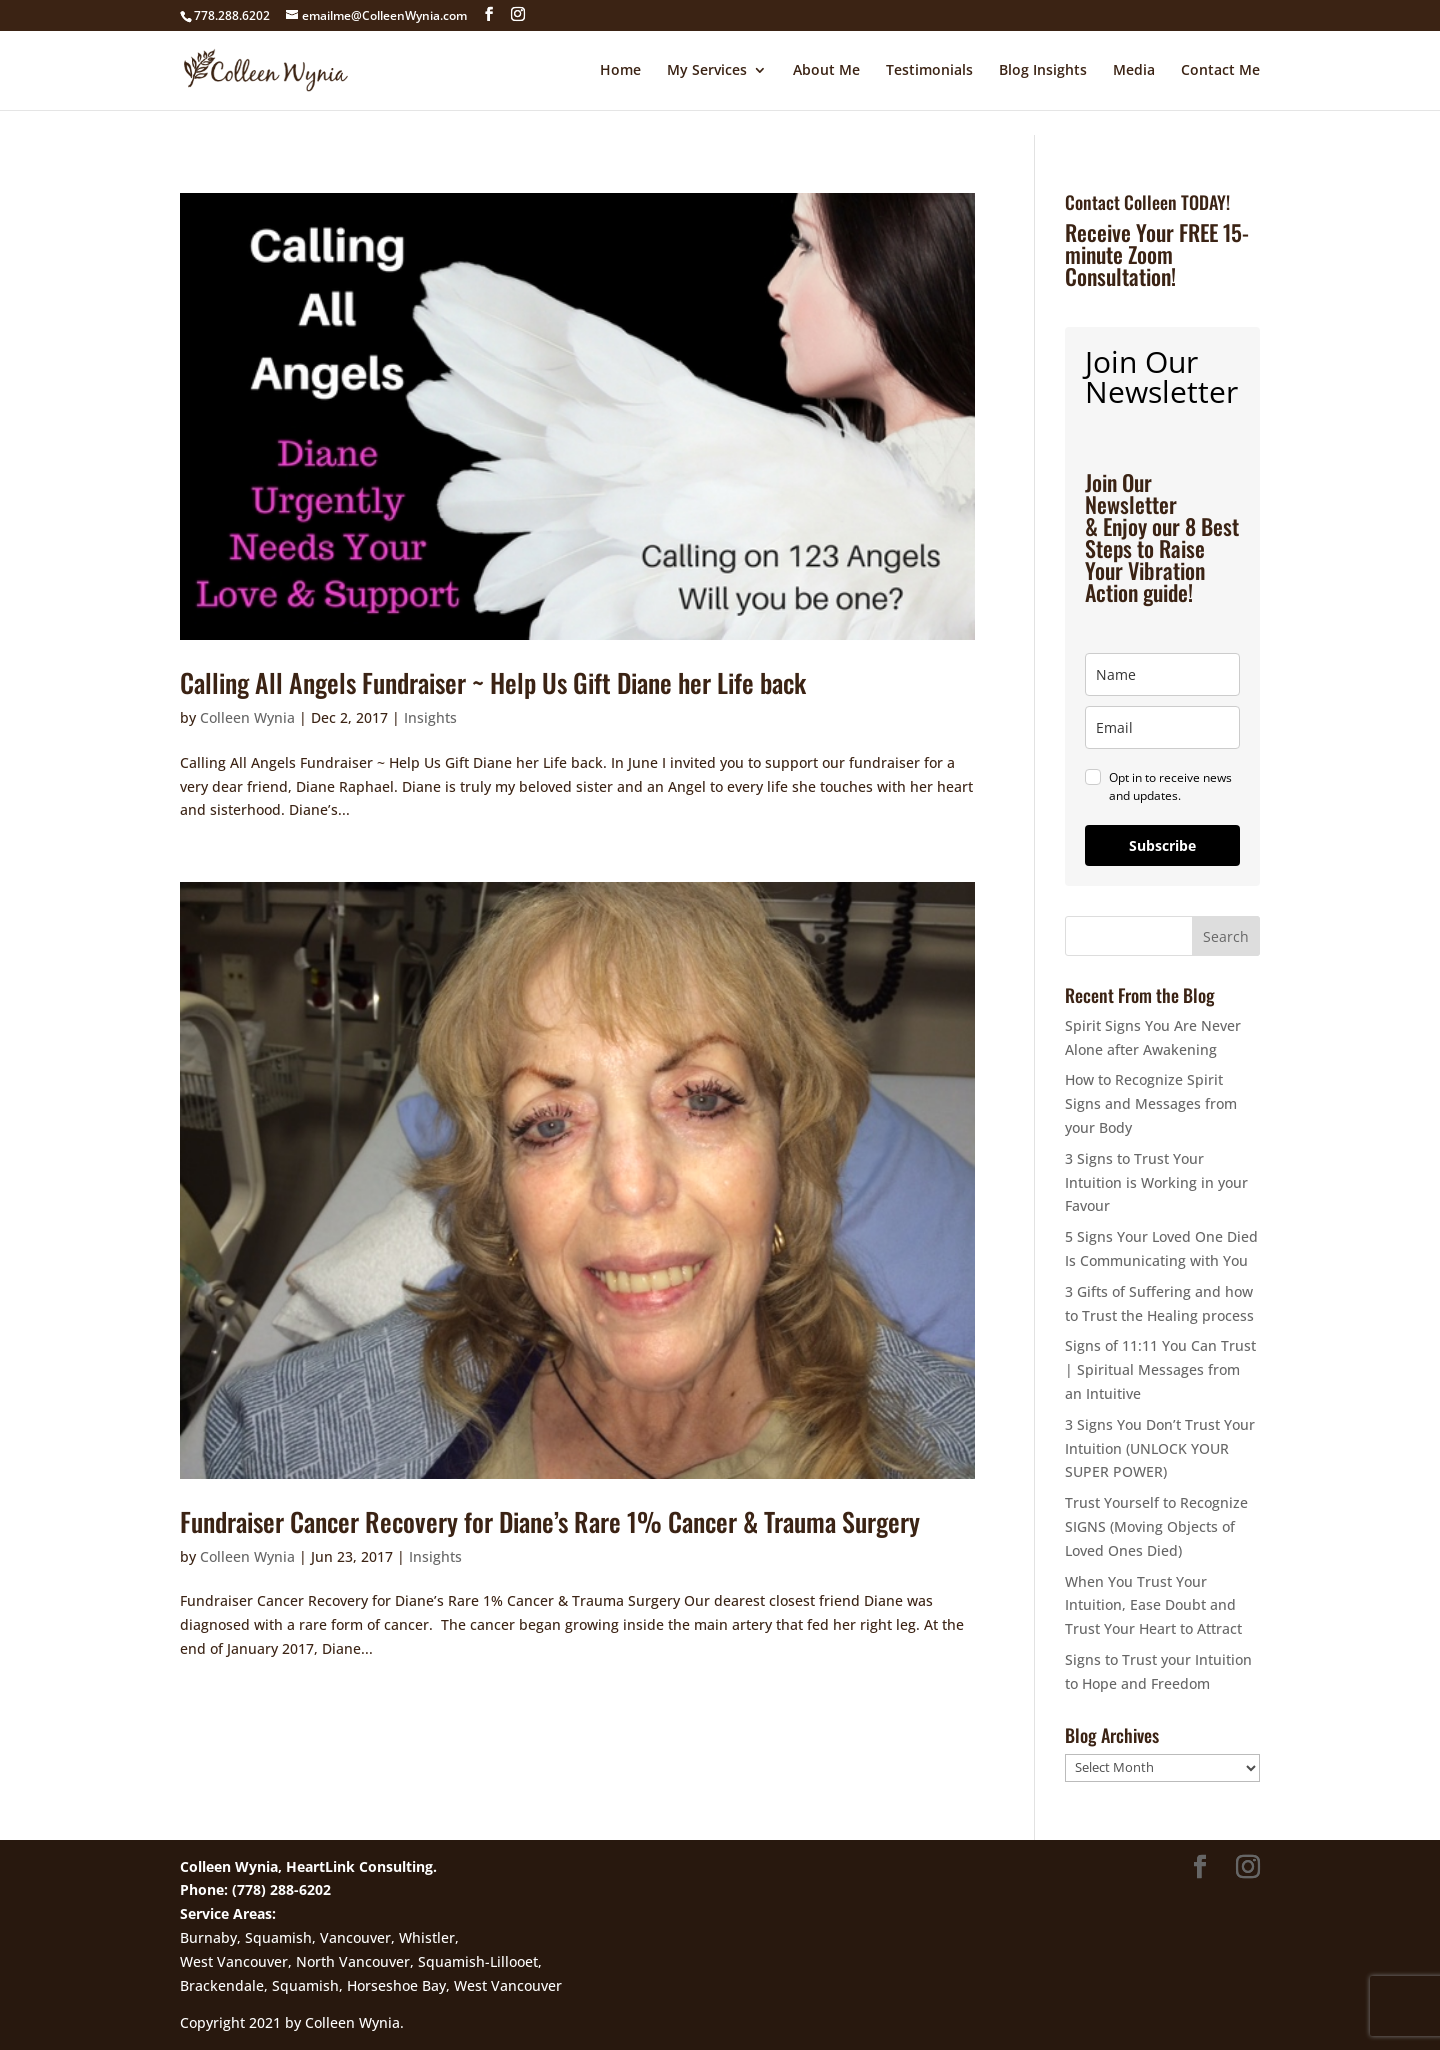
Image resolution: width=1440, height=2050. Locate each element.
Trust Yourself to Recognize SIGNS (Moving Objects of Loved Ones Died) (1156, 1526)
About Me (826, 71)
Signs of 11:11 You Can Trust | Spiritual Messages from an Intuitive (1160, 1369)
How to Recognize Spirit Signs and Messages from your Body (1151, 1103)
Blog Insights (1043, 71)
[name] (1162, 674)
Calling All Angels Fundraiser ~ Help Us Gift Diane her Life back (493, 682)
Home (620, 71)
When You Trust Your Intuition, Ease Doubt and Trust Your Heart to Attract (1153, 1605)
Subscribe (1162, 845)
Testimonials (929, 71)
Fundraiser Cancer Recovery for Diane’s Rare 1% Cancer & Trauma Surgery (550, 1521)
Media (1134, 71)
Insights (430, 717)
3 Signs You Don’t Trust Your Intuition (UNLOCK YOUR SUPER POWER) (1160, 1448)
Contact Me (1220, 71)
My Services (707, 71)
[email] (1162, 727)
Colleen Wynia (247, 717)
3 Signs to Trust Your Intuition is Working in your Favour (1156, 1182)
